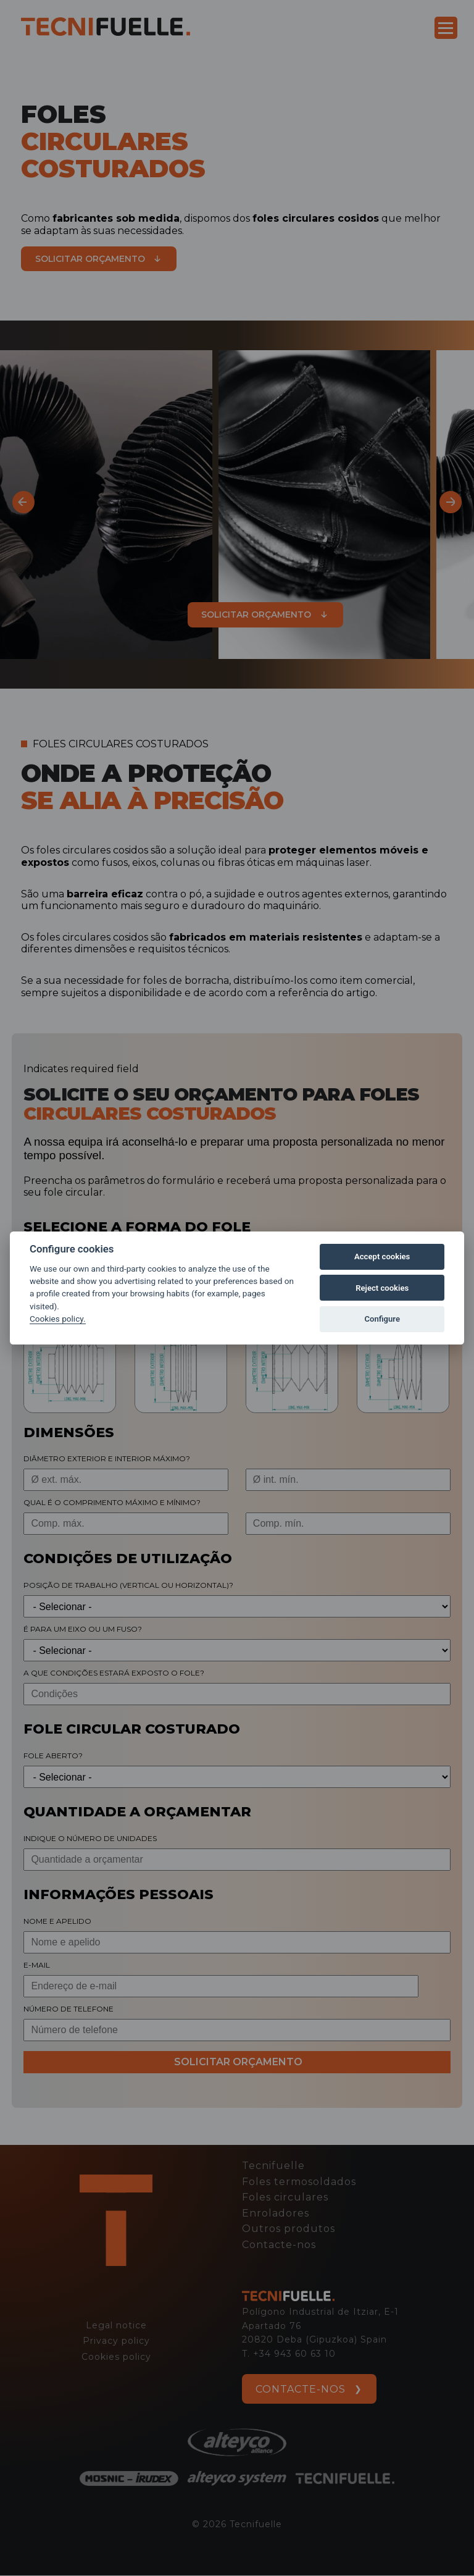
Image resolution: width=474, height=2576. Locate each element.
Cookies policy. (58, 1319)
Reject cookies (382, 1288)
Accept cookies (382, 1256)
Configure (382, 1319)
